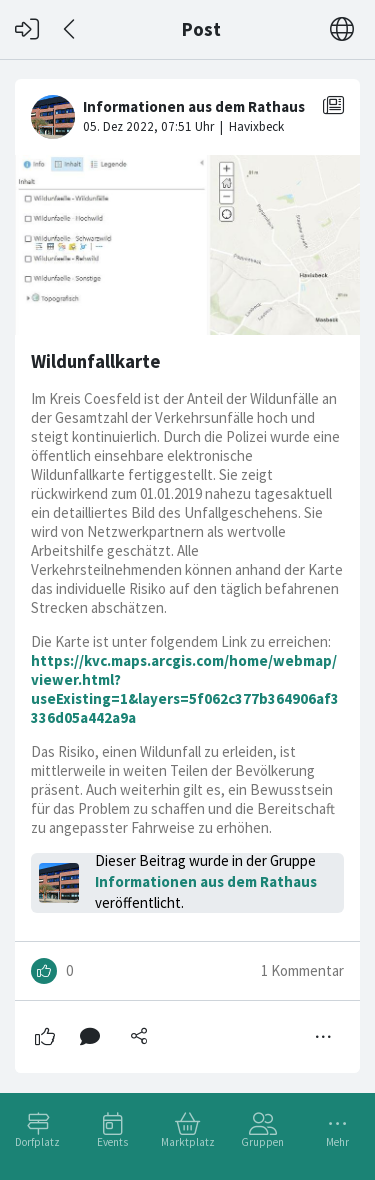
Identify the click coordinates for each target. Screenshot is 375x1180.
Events (112, 1142)
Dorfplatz (37, 1142)
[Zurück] (70, 29)
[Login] (27, 29)
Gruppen (262, 1142)
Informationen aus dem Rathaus (206, 881)
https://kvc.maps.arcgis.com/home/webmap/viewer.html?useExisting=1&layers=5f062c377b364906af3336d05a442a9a (185, 689)
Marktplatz (188, 1142)
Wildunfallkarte (96, 361)
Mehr (337, 1142)
